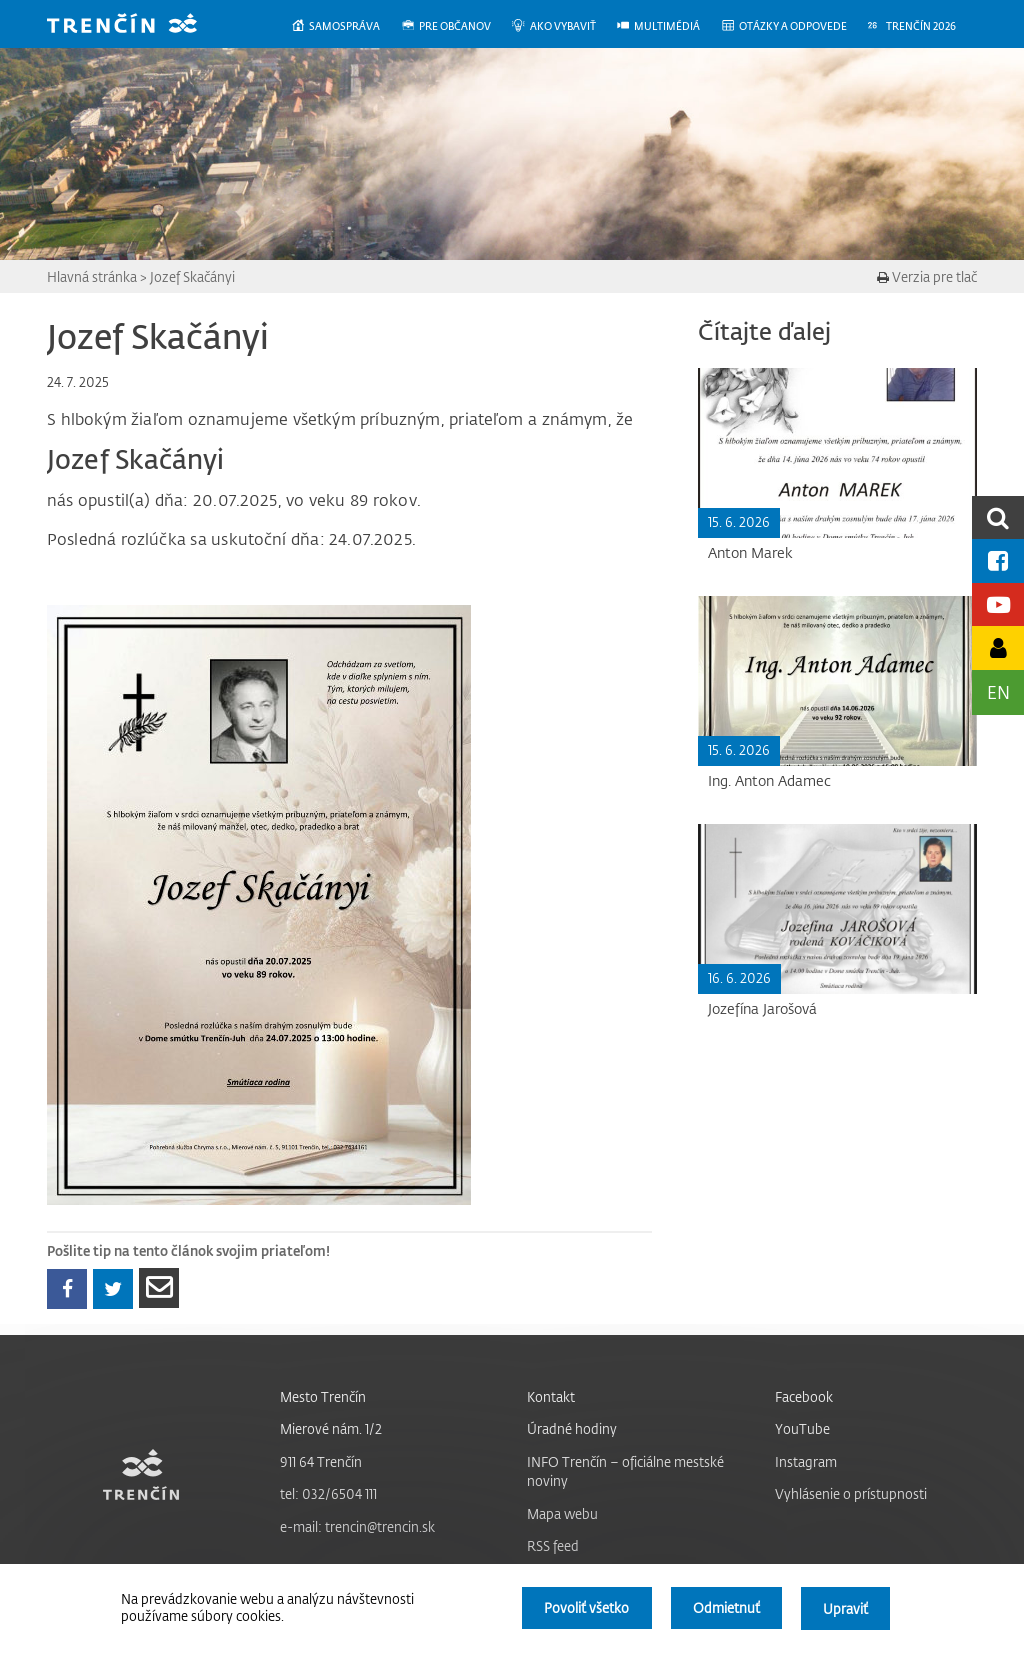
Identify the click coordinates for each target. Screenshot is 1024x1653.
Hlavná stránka (92, 276)
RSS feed (553, 1545)
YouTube (802, 1428)
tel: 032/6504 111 (328, 1493)
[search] (998, 517)
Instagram (806, 1461)
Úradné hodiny (572, 1428)
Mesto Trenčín (323, 1396)
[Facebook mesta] (998, 560)
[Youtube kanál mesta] (998, 604)
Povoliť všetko (584, 1608)
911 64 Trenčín (321, 1461)
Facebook (804, 1396)
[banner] (137, 25)
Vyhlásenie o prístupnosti (851, 1493)
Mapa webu (562, 1513)
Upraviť (845, 1608)
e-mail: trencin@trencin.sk (357, 1526)
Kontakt (551, 1396)
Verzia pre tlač (927, 276)
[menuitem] (345, 26)
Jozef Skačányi (192, 276)
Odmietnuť (725, 1608)
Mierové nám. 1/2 (331, 1428)
